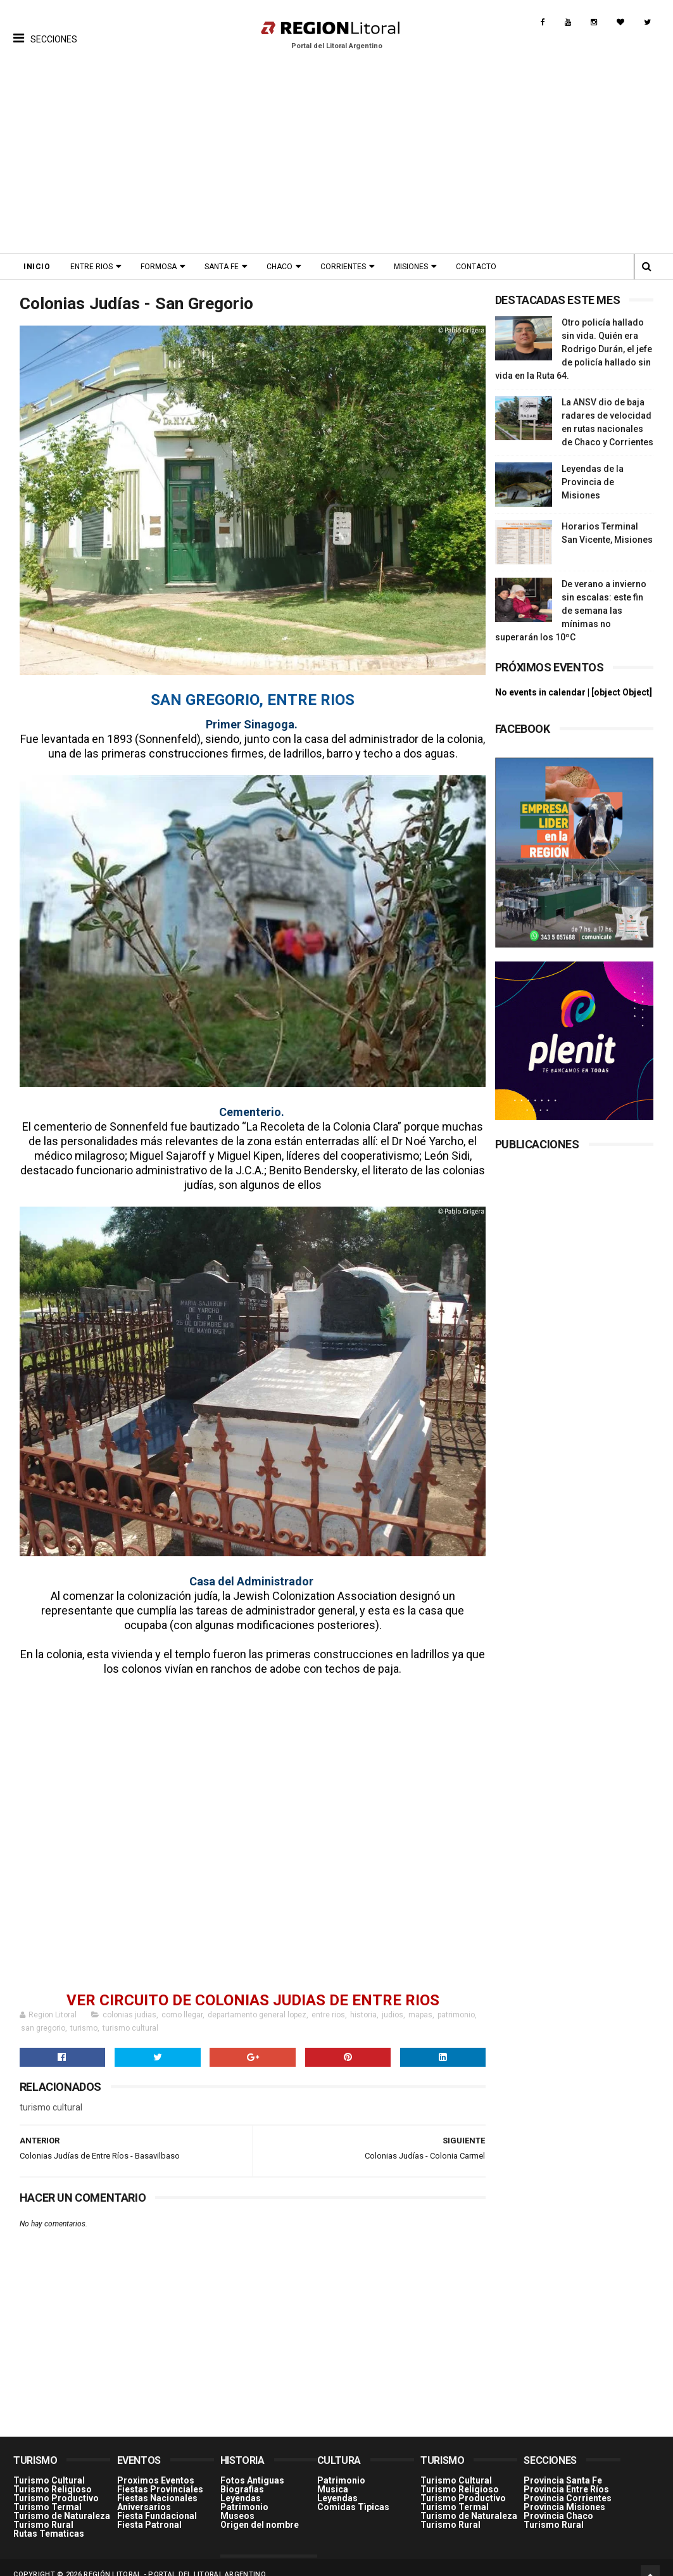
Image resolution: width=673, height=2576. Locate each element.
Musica (332, 2475)
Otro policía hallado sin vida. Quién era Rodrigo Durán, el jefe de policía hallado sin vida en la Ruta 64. (573, 349)
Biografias (242, 2475)
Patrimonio (244, 2492)
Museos (237, 2501)
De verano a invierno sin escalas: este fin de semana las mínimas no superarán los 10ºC (570, 610)
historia (363, 2000)
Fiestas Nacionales (157, 2483)
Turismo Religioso (52, 2475)
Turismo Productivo (56, 2483)
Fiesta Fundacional (157, 2501)
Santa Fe (221, 266)
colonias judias (129, 2000)
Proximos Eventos (155, 2466)
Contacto (476, 266)
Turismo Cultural (49, 2466)
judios (392, 2000)
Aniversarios (144, 2492)
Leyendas (240, 2483)
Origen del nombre (259, 2510)
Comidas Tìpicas (353, 2492)
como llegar (182, 2000)
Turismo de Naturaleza (61, 2501)
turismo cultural (130, 2014)
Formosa (159, 266)
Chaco (279, 266)
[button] (45, 28)
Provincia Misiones (564, 2492)
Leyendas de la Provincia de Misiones (593, 482)
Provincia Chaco (558, 2501)
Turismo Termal (47, 2492)
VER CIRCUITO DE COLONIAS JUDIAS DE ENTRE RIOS (249, 1986)
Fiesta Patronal (149, 2510)
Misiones (411, 266)
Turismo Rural (43, 2510)
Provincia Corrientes (568, 2483)
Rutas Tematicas (48, 2519)
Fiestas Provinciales (160, 2475)
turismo (83, 2014)
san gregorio (43, 2014)
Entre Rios (91, 266)
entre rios (328, 2000)
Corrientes (343, 266)
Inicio (36, 266)
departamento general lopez (257, 2000)
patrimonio (456, 2000)
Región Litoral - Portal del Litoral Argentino (175, 2560)
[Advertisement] (336, 158)
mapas (420, 2000)
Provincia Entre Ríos (566, 2475)
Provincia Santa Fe (563, 2466)
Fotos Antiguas (252, 2466)
